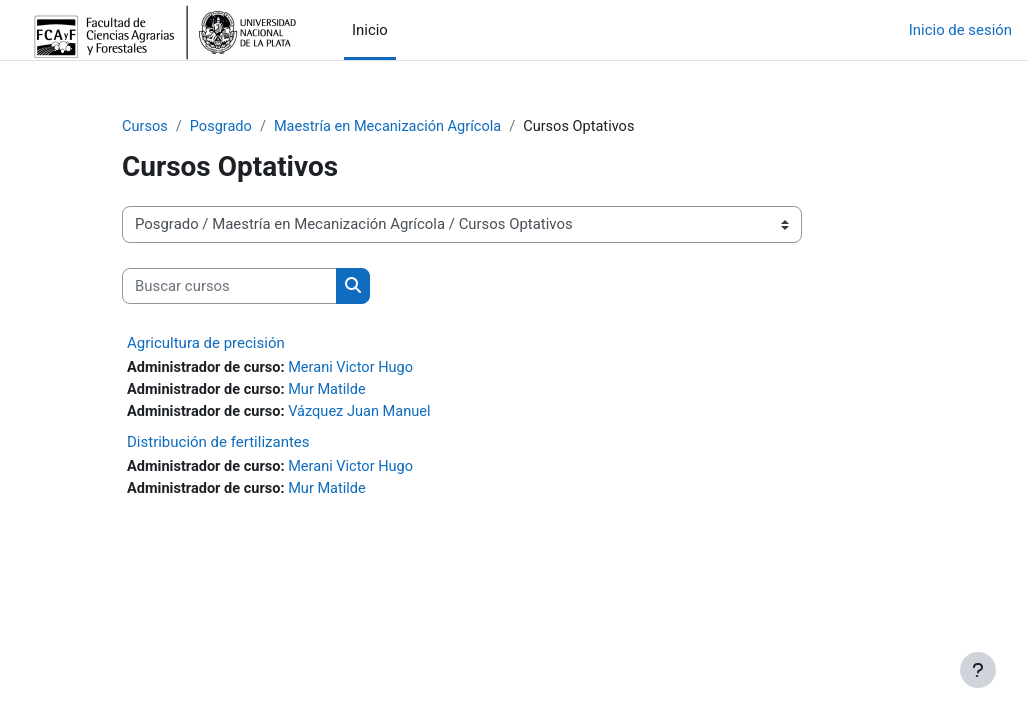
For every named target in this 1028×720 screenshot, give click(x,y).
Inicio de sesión (960, 30)
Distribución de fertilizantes (218, 444)
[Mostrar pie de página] (978, 670)
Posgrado (223, 127)
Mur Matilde (332, 391)
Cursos (145, 127)
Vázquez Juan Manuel (365, 413)
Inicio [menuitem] (370, 30)
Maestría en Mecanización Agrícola (393, 127)
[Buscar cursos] (229, 286)
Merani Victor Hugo (356, 369)
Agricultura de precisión (206, 344)
